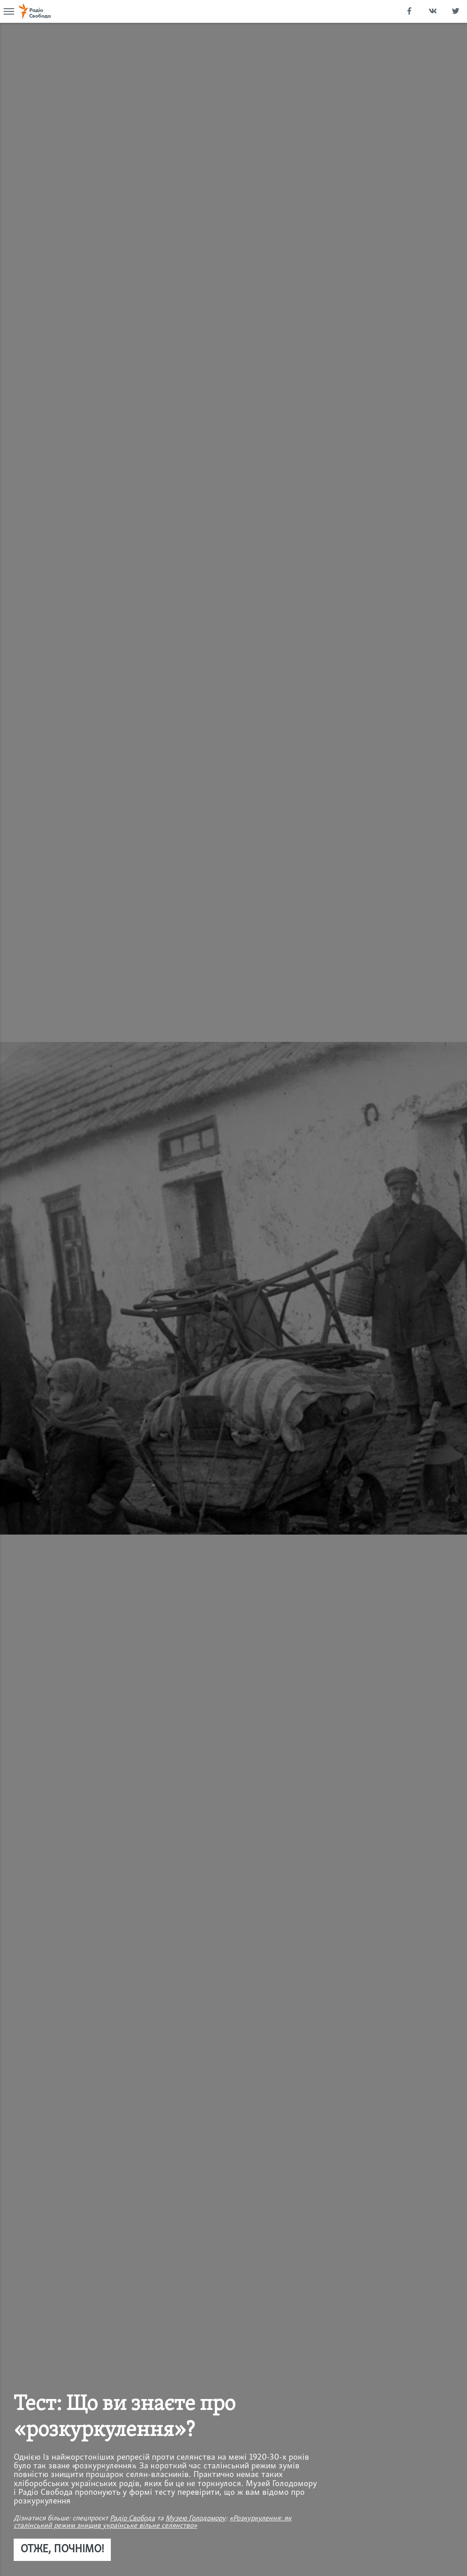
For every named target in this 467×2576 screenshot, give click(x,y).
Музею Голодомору (196, 2518)
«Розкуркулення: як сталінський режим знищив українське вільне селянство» (152, 2522)
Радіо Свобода (132, 2518)
